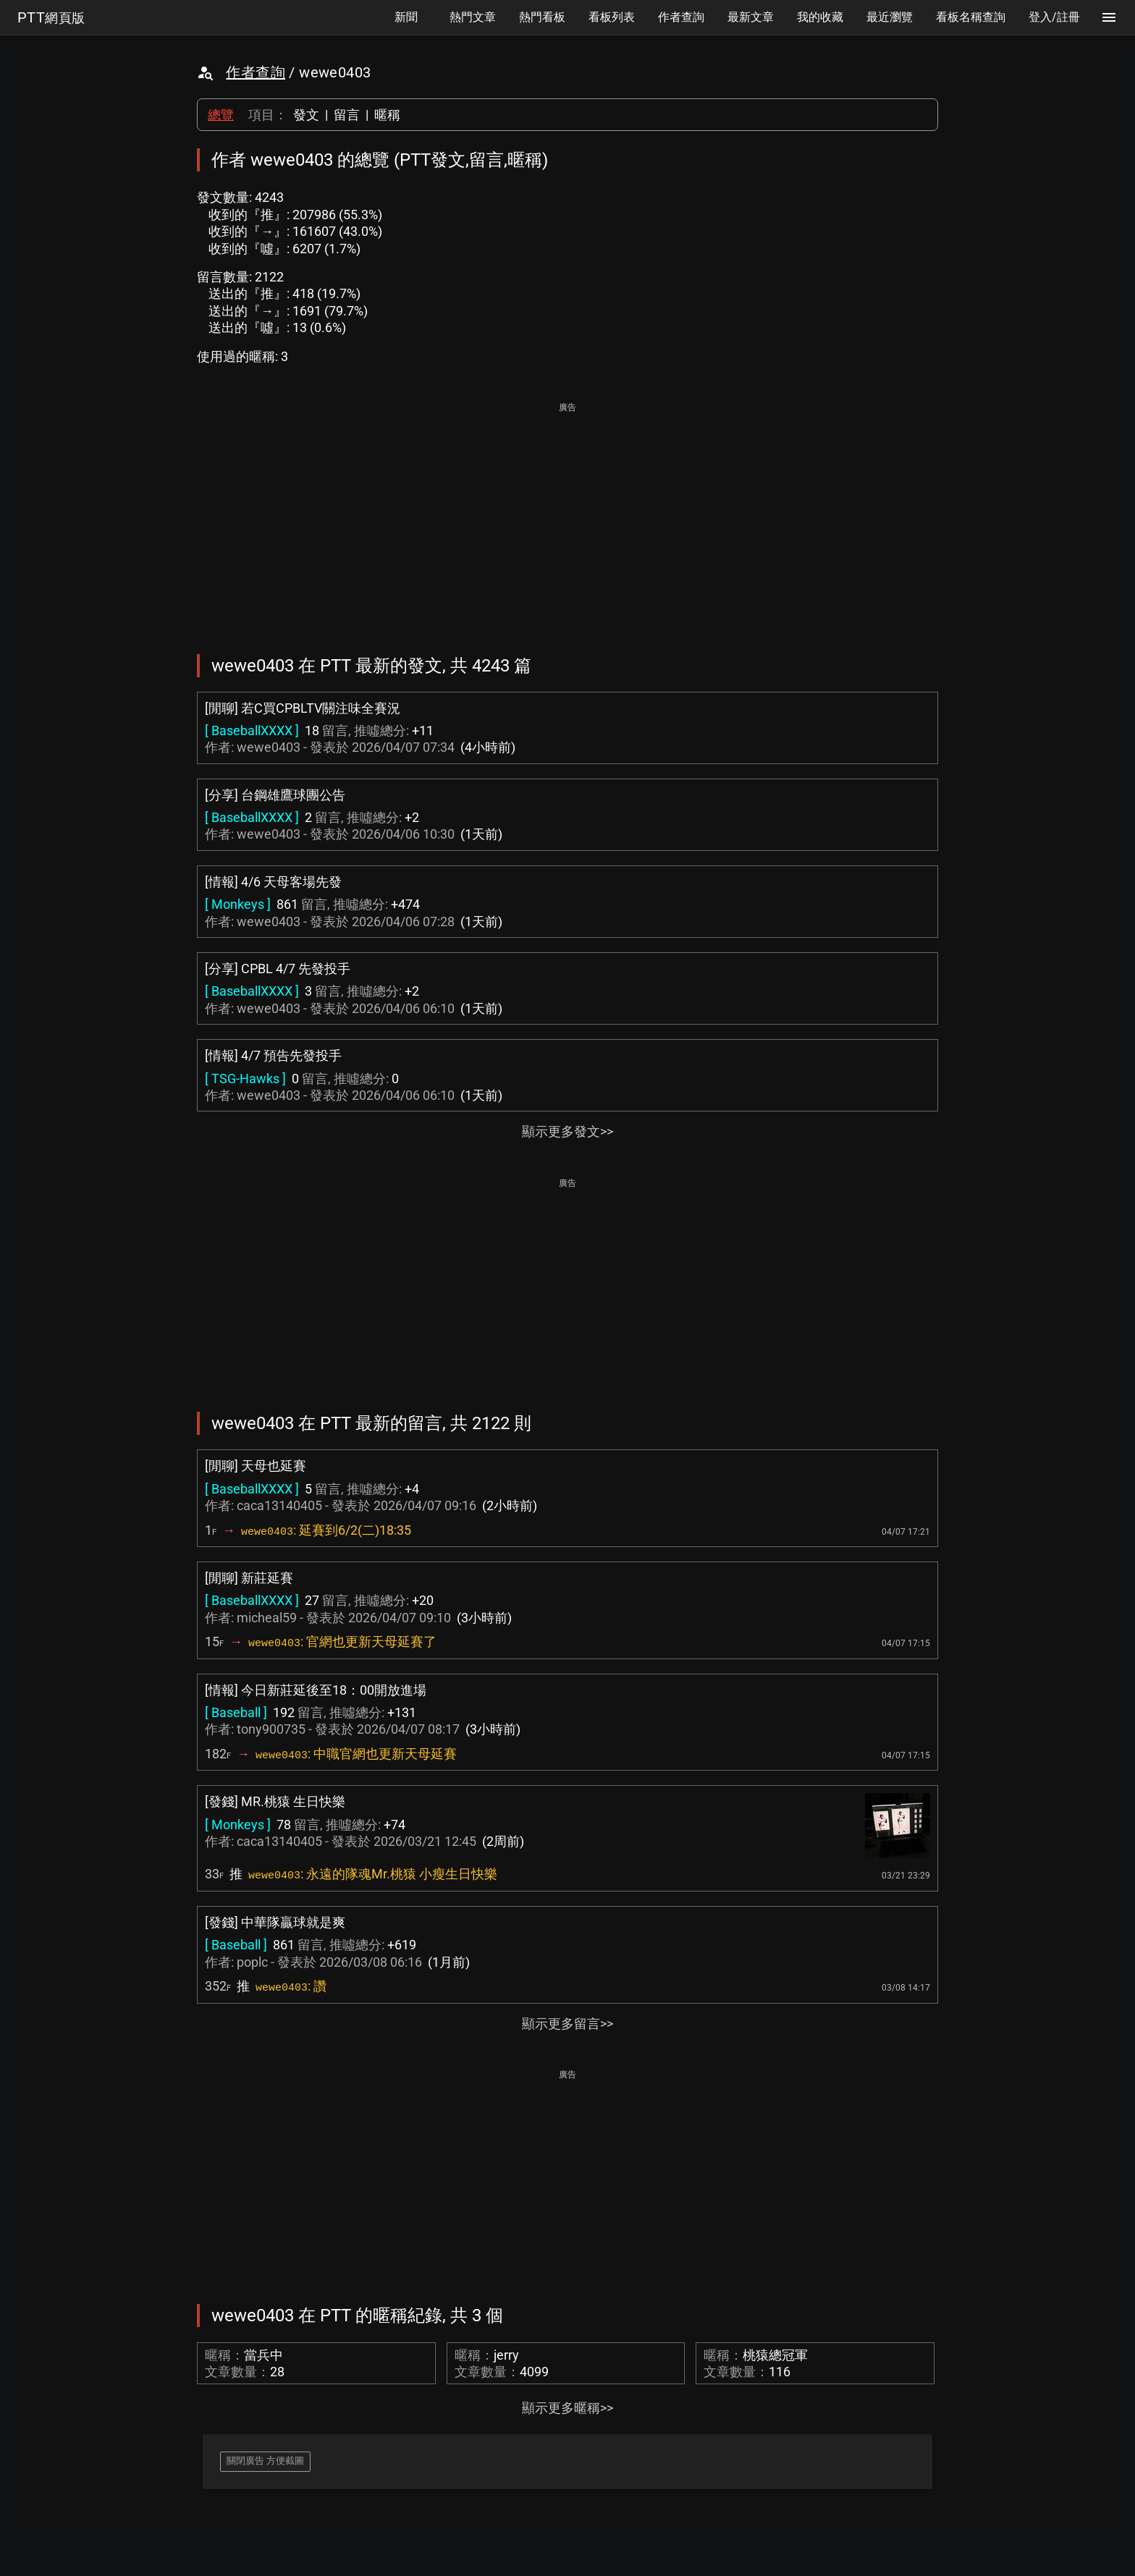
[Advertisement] (567, 518)
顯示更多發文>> (567, 1131)
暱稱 (387, 114)
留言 (347, 114)
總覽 (221, 114)
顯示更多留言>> (567, 2023)
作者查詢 (255, 72)
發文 (306, 114)
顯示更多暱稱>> (567, 2407)
